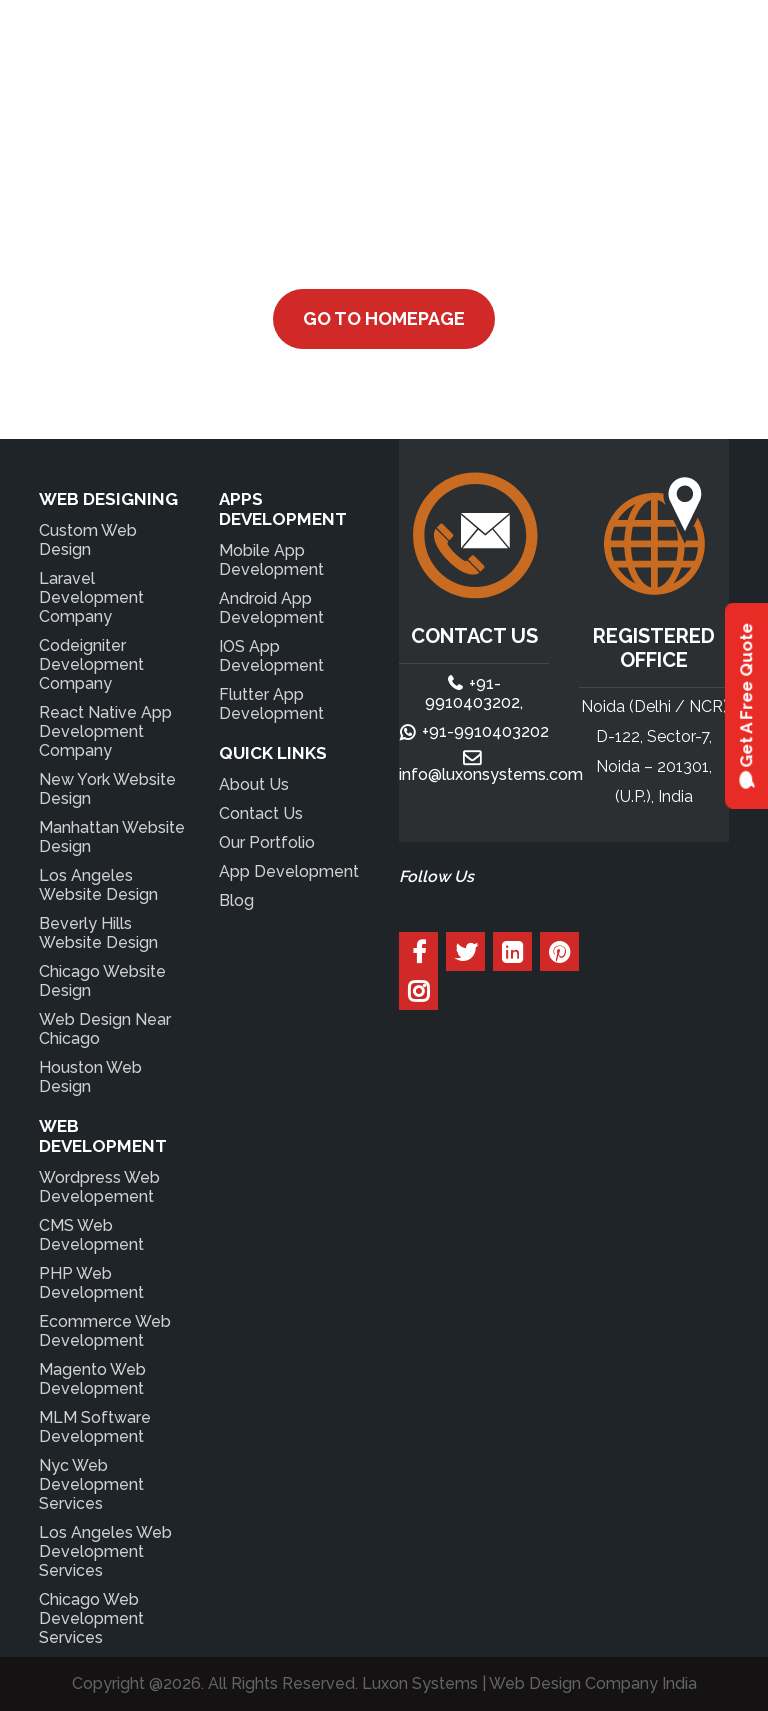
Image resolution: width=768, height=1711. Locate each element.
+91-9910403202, (474, 693)
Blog (236, 900)
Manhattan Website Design (112, 837)
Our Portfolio (267, 842)
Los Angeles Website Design (98, 885)
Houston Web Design (90, 1077)
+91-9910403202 (485, 731)
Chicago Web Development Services (91, 1618)
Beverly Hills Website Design (98, 933)
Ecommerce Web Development (105, 1331)
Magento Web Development (92, 1379)
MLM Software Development (95, 1427)
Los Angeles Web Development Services (105, 1551)
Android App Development (271, 608)
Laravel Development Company (91, 597)
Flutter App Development (271, 704)
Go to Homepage (384, 318)
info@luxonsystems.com (491, 774)
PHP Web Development (91, 1283)
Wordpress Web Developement (99, 1187)
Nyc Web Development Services (91, 1484)
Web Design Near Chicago (105, 1029)
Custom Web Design (88, 540)
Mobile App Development (271, 560)
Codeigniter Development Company (91, 664)
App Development (289, 871)
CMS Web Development (91, 1235)
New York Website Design (107, 789)
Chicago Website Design (102, 981)
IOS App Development (271, 656)
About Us (254, 784)
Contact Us (261, 813)
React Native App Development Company (105, 731)
